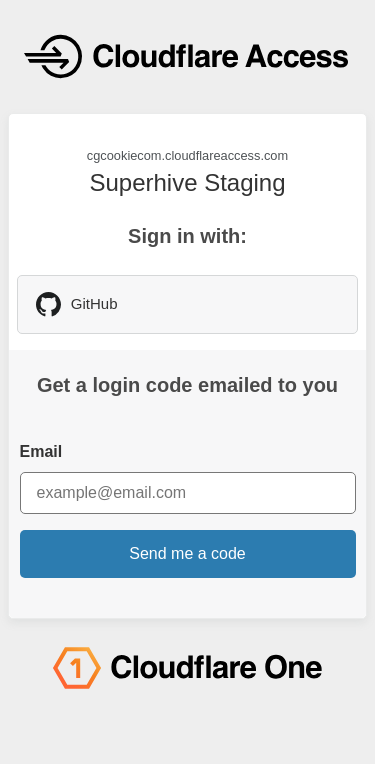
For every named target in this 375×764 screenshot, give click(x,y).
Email (41, 451)
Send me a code (187, 553)
